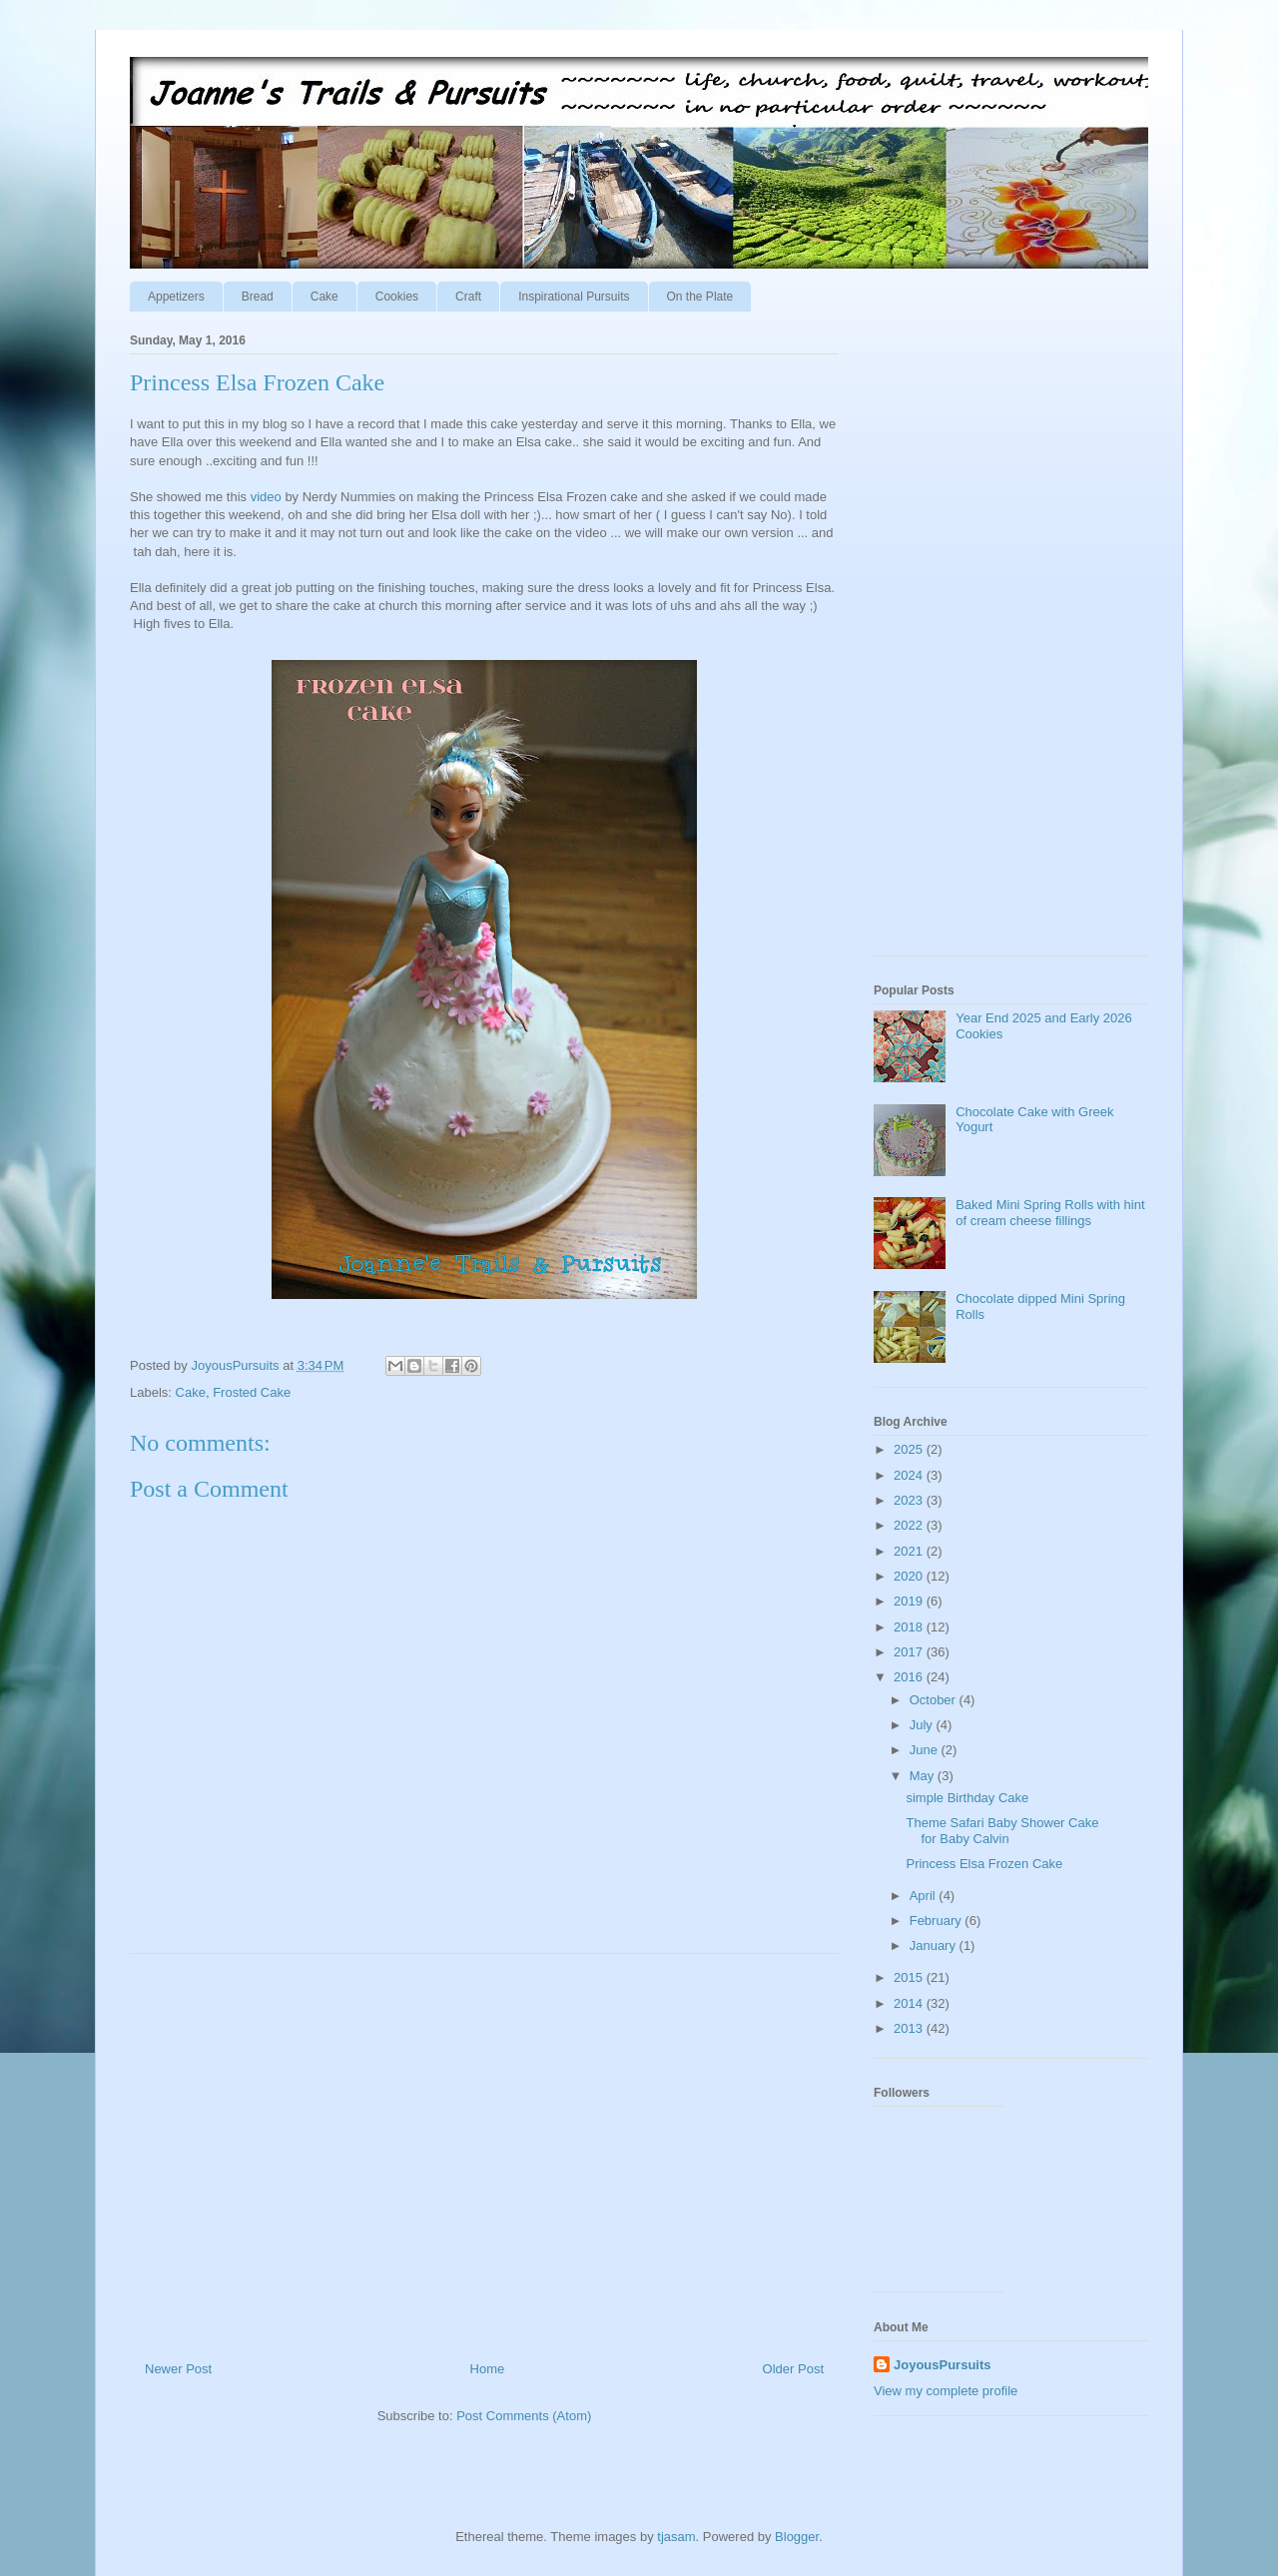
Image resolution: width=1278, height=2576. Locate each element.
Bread (258, 297)
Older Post (793, 2368)
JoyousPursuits (942, 2364)
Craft (468, 297)
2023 (910, 1500)
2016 (910, 1676)
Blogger (797, 2536)
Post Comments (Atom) (523, 2415)
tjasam (676, 2536)
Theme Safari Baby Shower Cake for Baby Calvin (1002, 1830)
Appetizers (176, 297)
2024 (910, 1475)
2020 (910, 1576)
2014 (910, 2003)
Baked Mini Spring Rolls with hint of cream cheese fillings (1050, 1212)
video (266, 496)
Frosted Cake (252, 1392)
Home (487, 2368)
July (923, 1724)
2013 (910, 2028)
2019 (910, 1601)
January (934, 1945)
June (926, 1749)
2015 (910, 1977)
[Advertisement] (484, 2149)
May (924, 1775)
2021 (910, 1551)
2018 (910, 1626)
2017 (910, 1651)
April (925, 1895)
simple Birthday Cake (967, 1797)
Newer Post (178, 2368)
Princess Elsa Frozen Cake (984, 1863)
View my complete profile (945, 2390)
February (937, 1920)
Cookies (396, 297)
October (934, 1699)
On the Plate (700, 297)
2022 (910, 1525)
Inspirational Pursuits (573, 297)
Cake (324, 297)
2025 (910, 1449)
